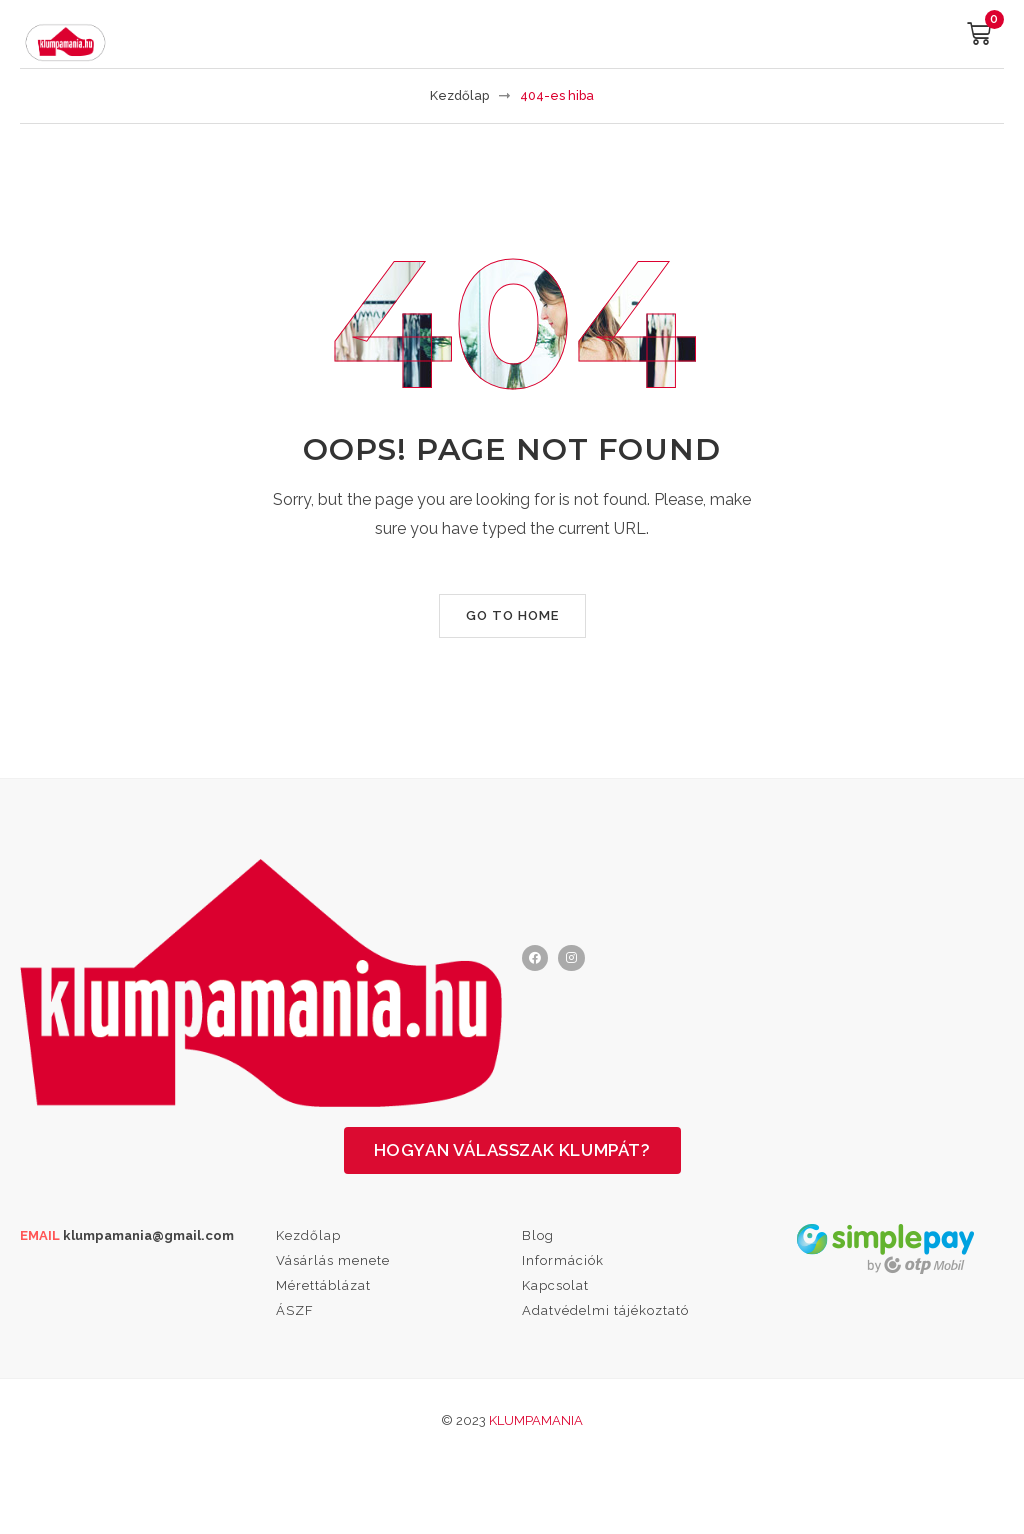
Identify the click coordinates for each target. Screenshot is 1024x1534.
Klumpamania (536, 1420)
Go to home (512, 615)
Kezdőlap (459, 95)
